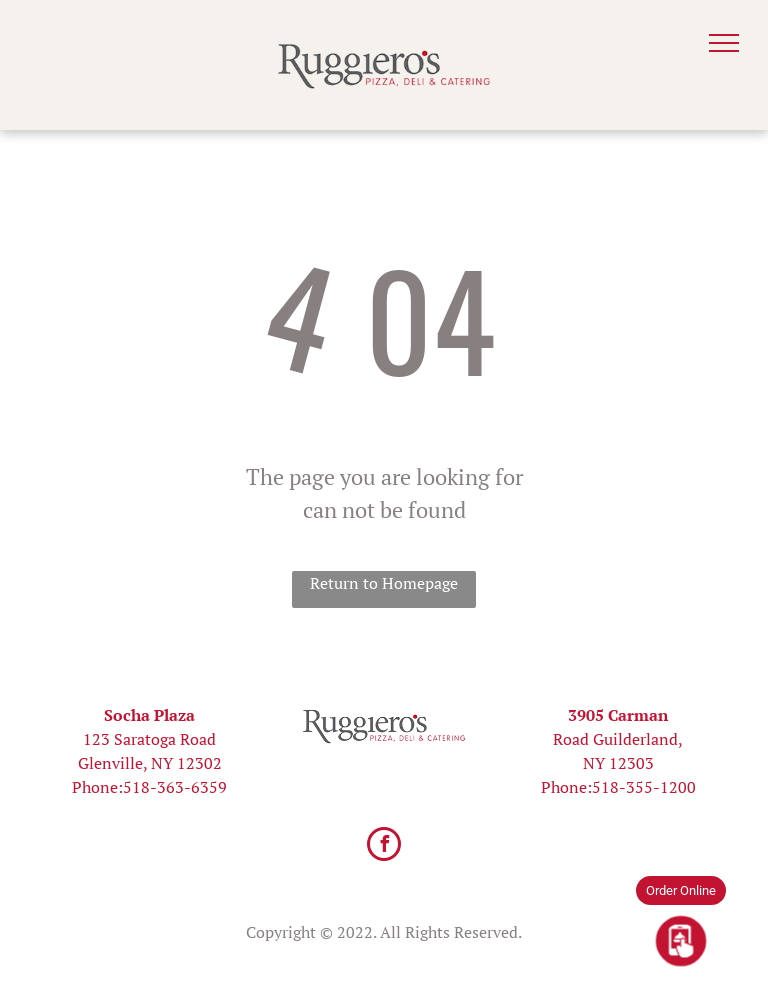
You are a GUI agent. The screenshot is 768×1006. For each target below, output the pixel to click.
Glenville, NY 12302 (150, 763)
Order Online (681, 890)
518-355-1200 (644, 787)
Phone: (97, 787)
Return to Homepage (384, 583)
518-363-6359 (175, 787)
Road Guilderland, (618, 739)
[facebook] (384, 846)
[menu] (724, 43)
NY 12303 (618, 763)
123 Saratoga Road (149, 739)
